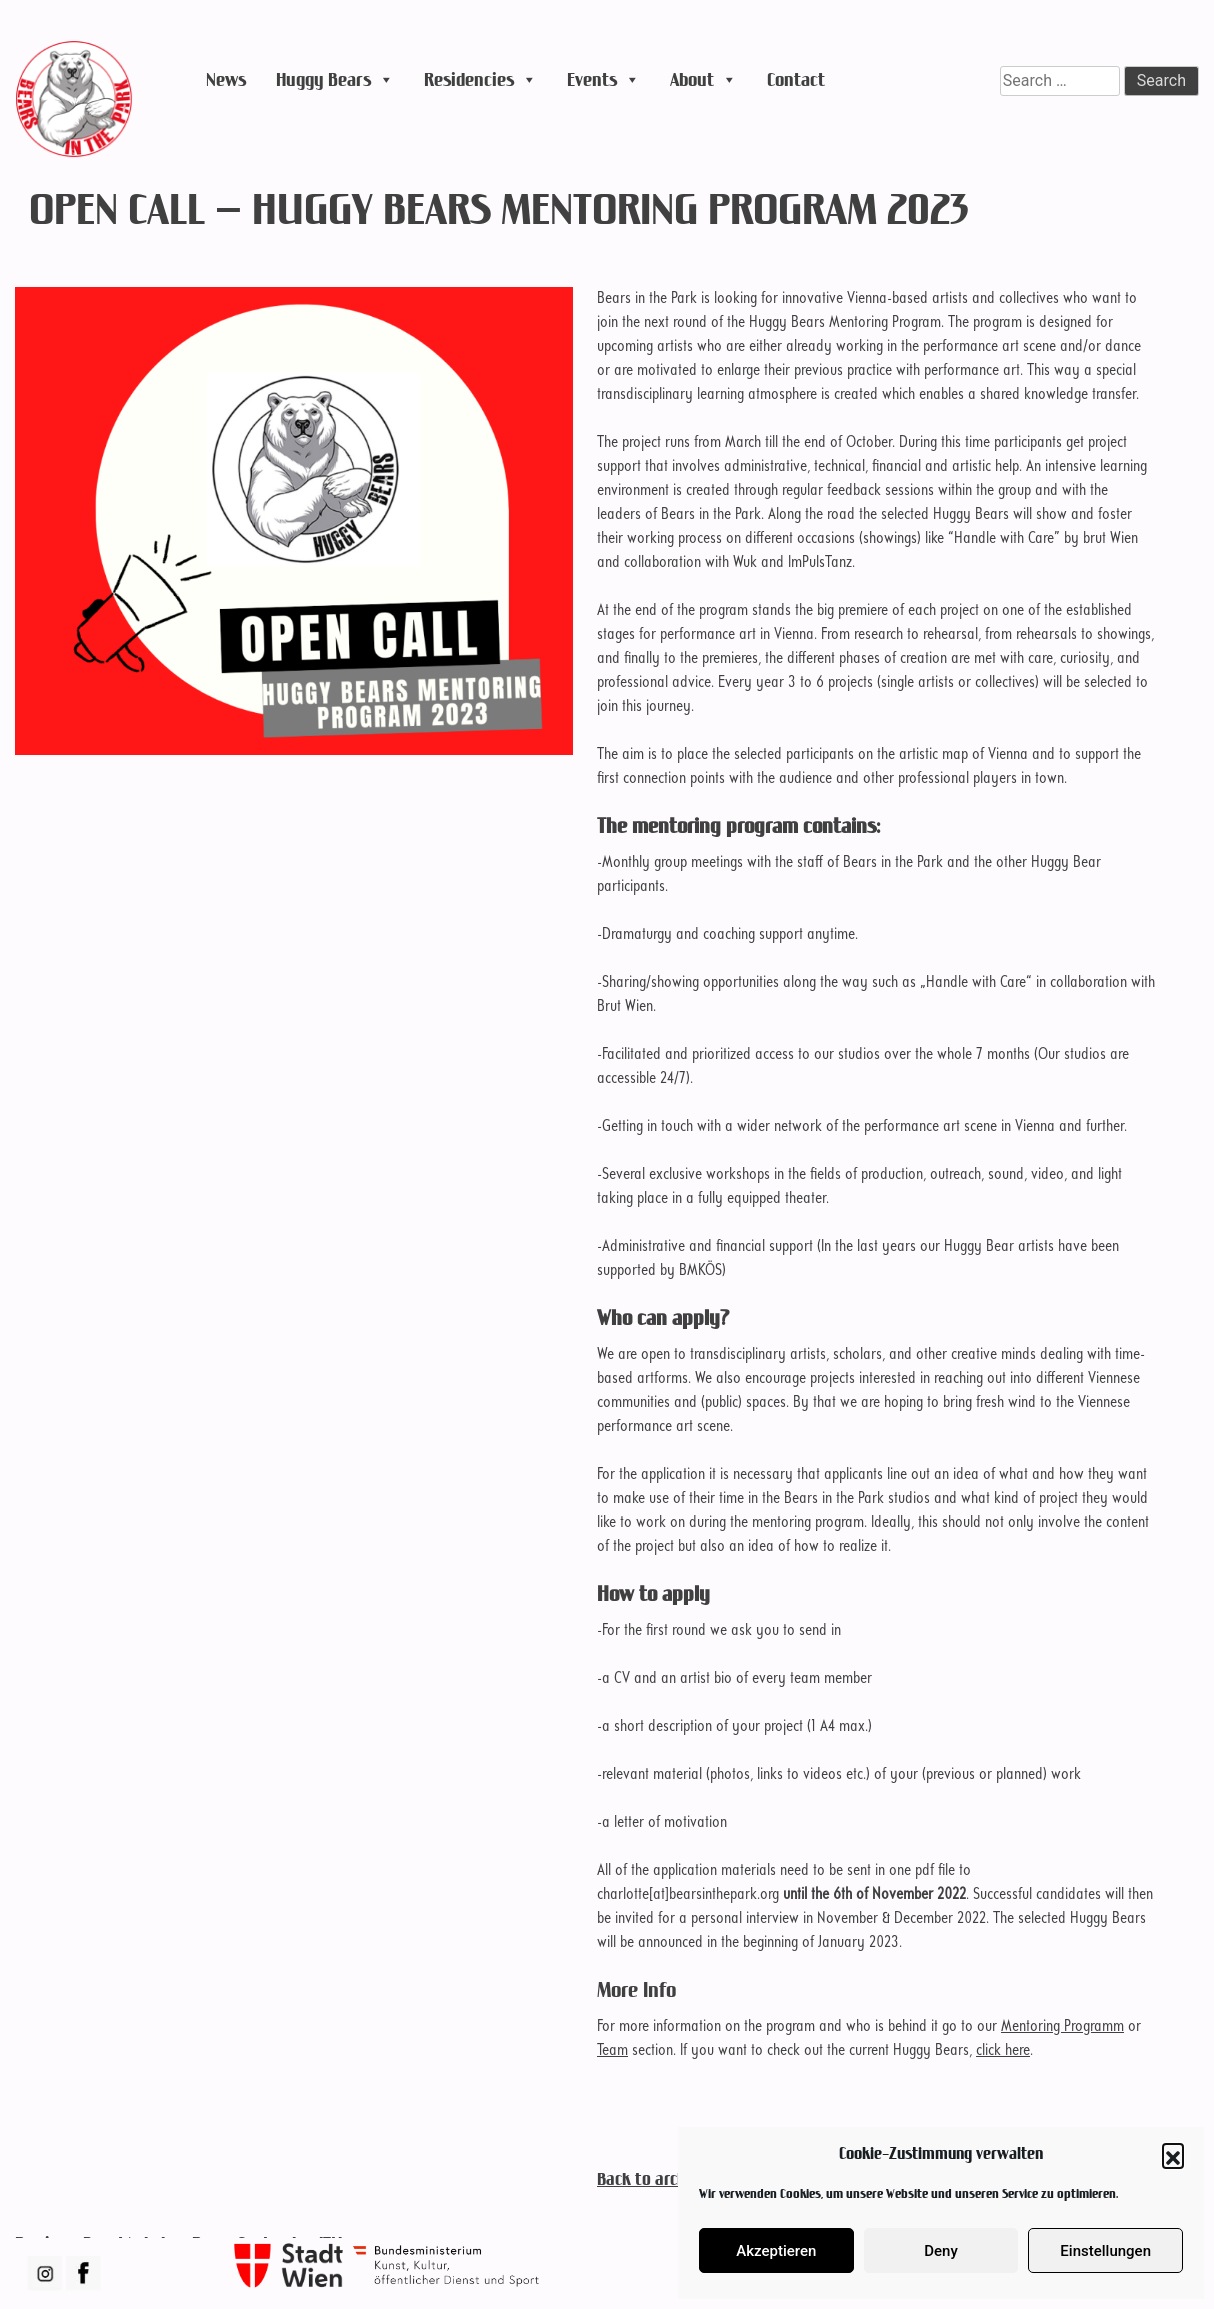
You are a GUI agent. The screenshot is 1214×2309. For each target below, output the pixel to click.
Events (603, 80)
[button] (1173, 2154)
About (703, 80)
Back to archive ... (657, 2179)
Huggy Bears (335, 80)
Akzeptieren (776, 2251)
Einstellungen (1105, 2251)
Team (612, 2051)
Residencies (480, 80)
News (226, 79)
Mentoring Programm (1062, 2027)
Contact (796, 79)
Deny (941, 2251)
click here (1003, 2051)
